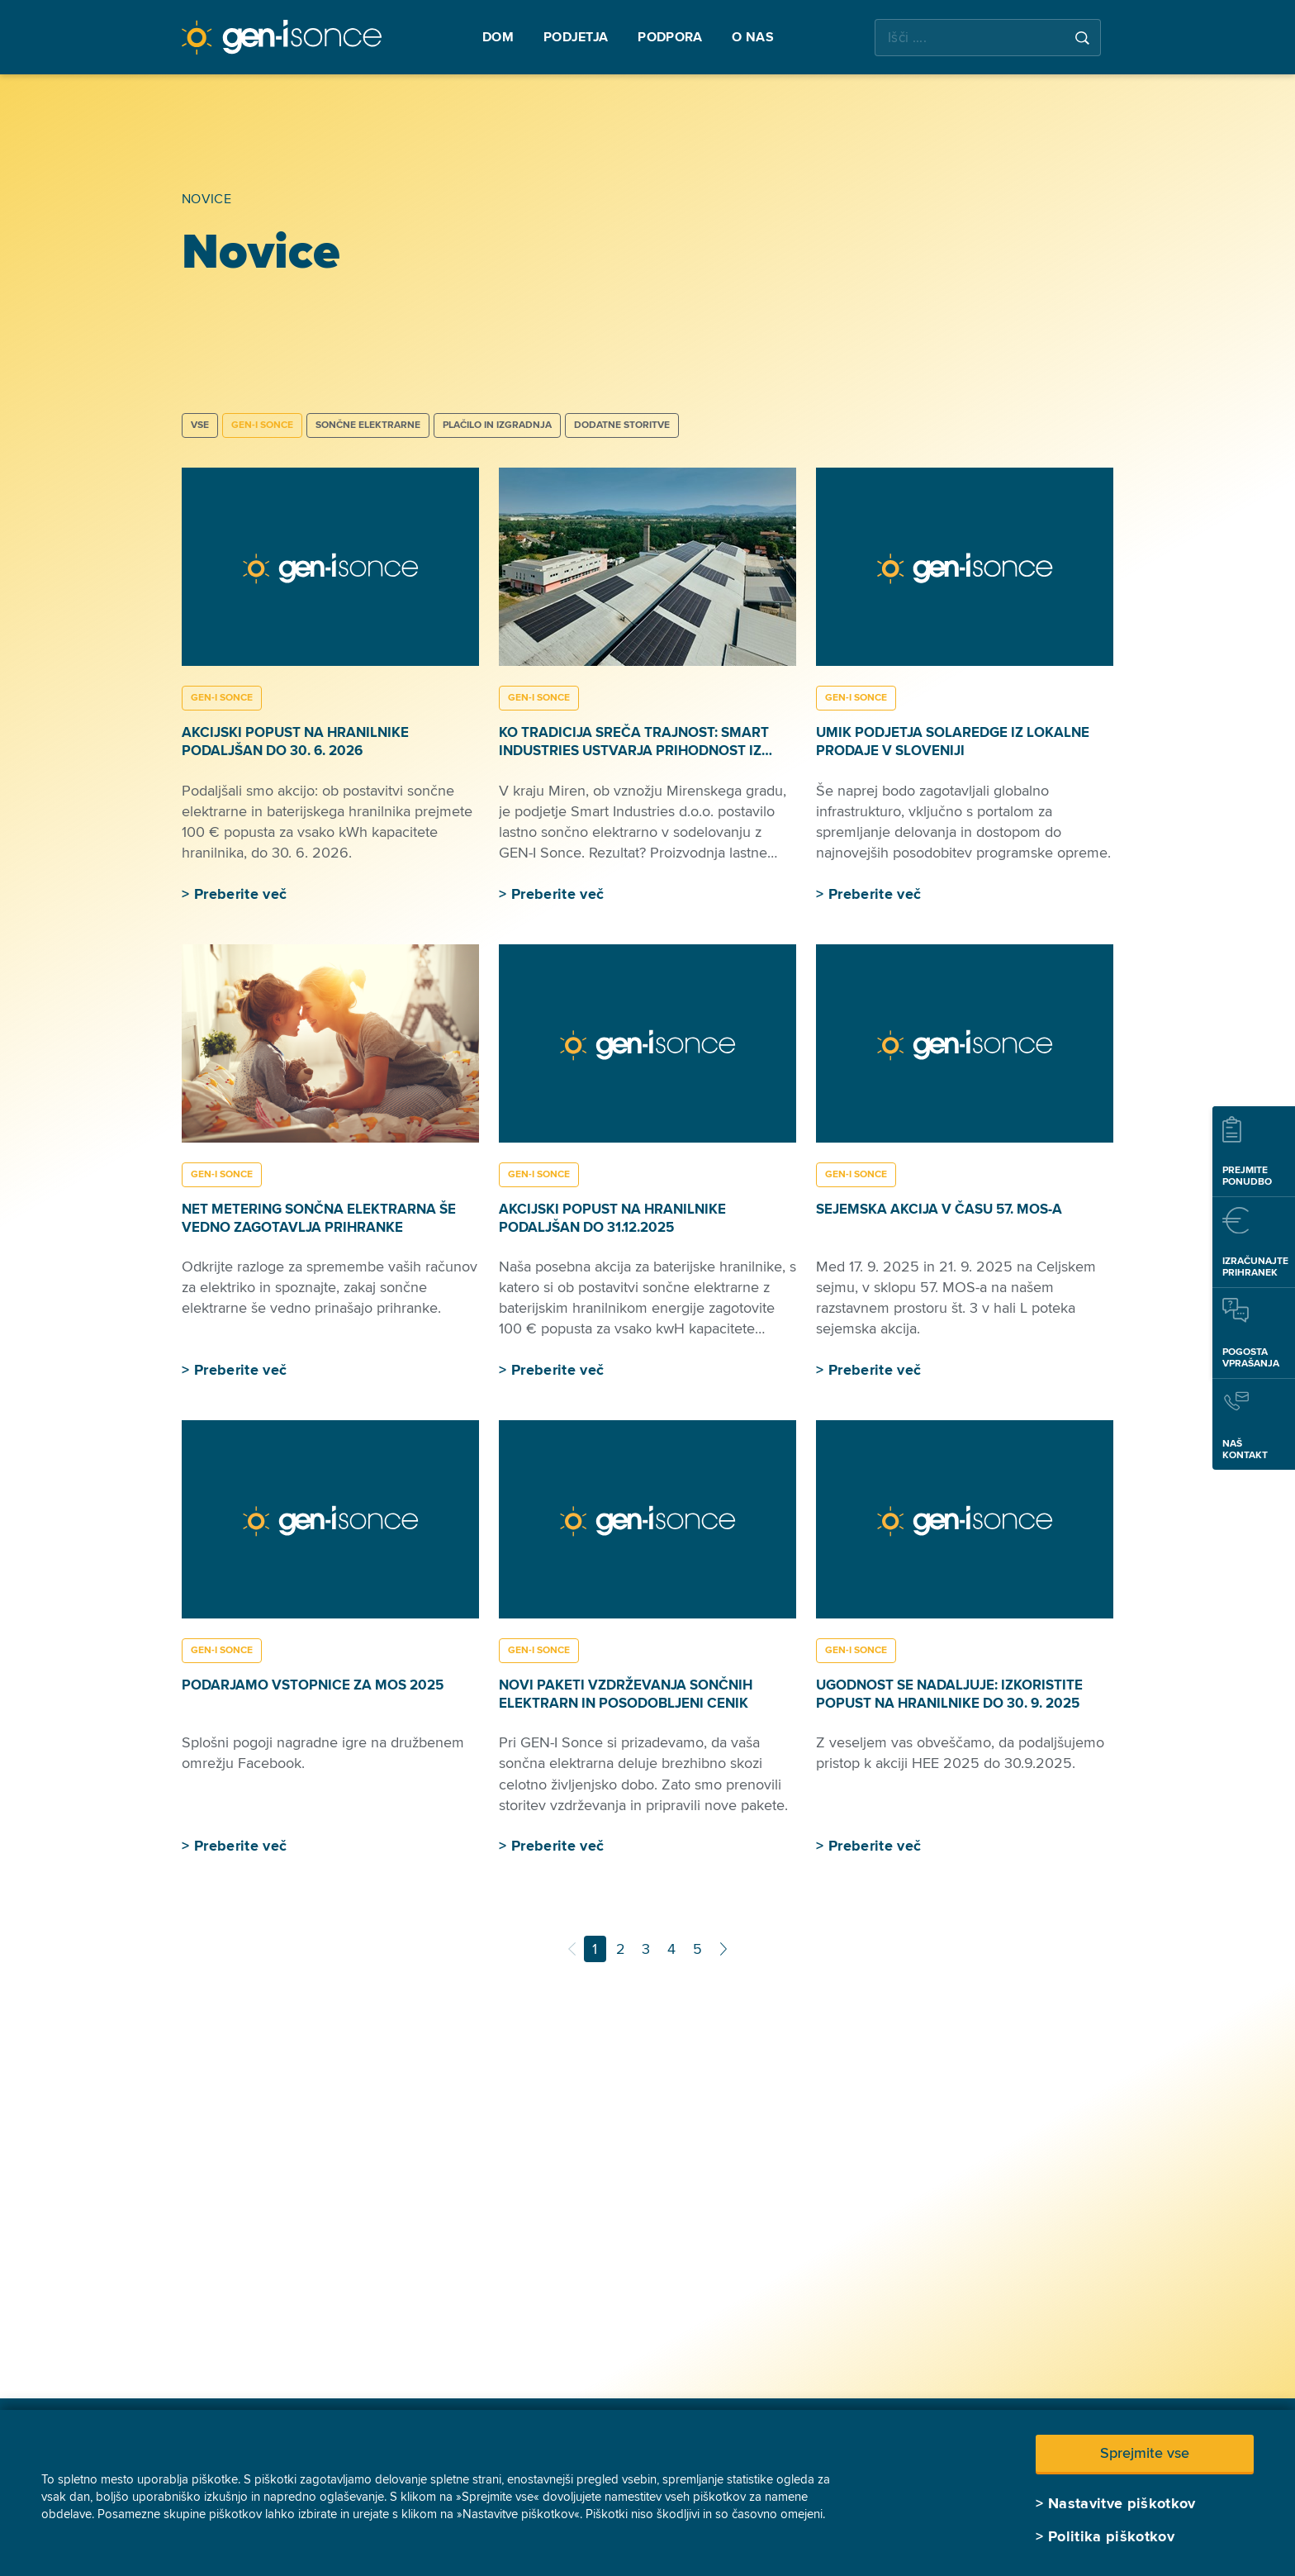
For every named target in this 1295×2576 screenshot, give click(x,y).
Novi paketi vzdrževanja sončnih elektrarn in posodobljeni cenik (625, 1694)
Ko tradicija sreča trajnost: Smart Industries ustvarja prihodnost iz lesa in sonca (634, 750)
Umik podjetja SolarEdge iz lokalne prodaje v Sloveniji (952, 741)
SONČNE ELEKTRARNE (367, 425)
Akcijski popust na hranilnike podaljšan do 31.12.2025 (612, 1218)
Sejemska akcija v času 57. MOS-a (939, 1209)
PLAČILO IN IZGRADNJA (497, 425)
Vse (200, 425)
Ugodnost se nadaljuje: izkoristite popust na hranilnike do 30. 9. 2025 (949, 1694)
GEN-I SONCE (262, 425)
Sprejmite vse (1144, 2453)
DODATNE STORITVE (622, 425)
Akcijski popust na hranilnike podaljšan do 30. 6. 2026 (295, 741)
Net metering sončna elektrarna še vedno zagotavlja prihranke (319, 1218)
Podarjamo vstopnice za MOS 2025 (313, 1685)
